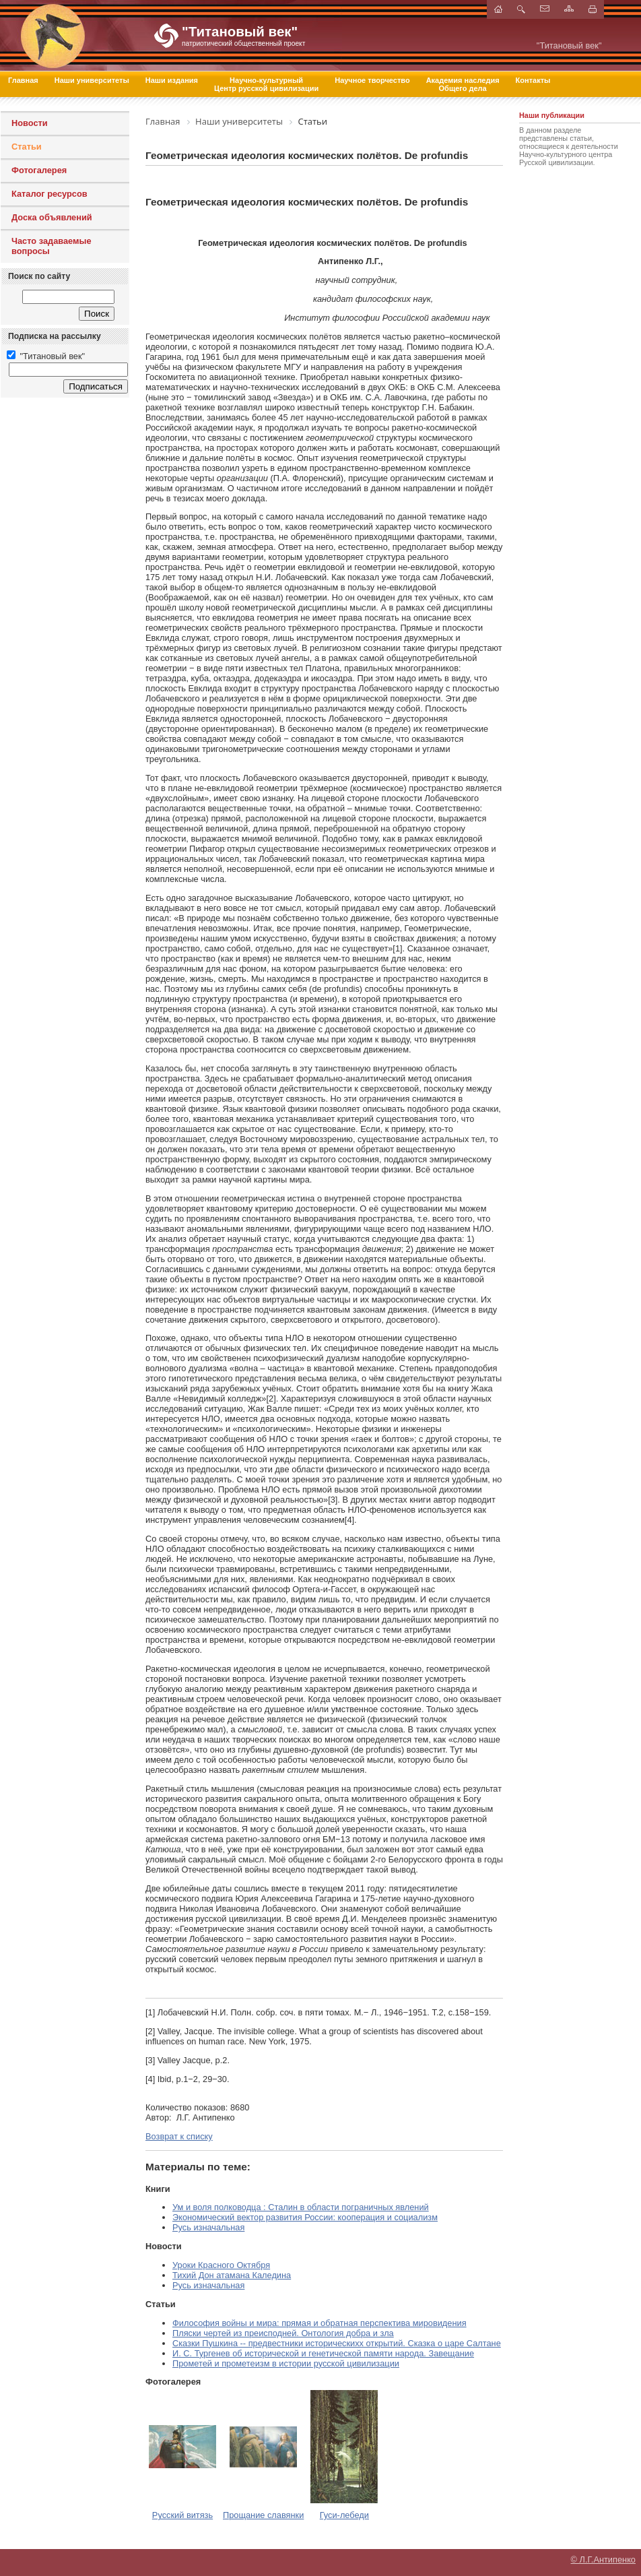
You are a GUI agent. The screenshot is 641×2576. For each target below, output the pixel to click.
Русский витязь (182, 2515)
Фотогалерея (39, 170)
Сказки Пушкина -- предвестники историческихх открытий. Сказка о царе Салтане (336, 2343)
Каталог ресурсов (49, 194)
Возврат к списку (179, 2136)
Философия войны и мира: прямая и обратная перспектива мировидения (319, 2323)
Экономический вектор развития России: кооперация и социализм (305, 2217)
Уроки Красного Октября (221, 2265)
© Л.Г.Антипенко (603, 2559)
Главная (23, 80)
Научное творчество (372, 80)
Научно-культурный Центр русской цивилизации (266, 84)
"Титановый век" (46, 356)
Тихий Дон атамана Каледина (231, 2275)
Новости (29, 123)
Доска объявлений (51, 217)
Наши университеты (92, 80)
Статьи (26, 147)
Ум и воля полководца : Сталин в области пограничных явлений (300, 2207)
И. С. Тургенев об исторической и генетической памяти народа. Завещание (323, 2353)
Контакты (533, 80)
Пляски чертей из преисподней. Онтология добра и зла (283, 2333)
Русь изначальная (208, 2227)
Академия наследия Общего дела (463, 84)
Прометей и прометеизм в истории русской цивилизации (285, 2363)
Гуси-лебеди (344, 2515)
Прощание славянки (263, 2515)
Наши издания (171, 80)
